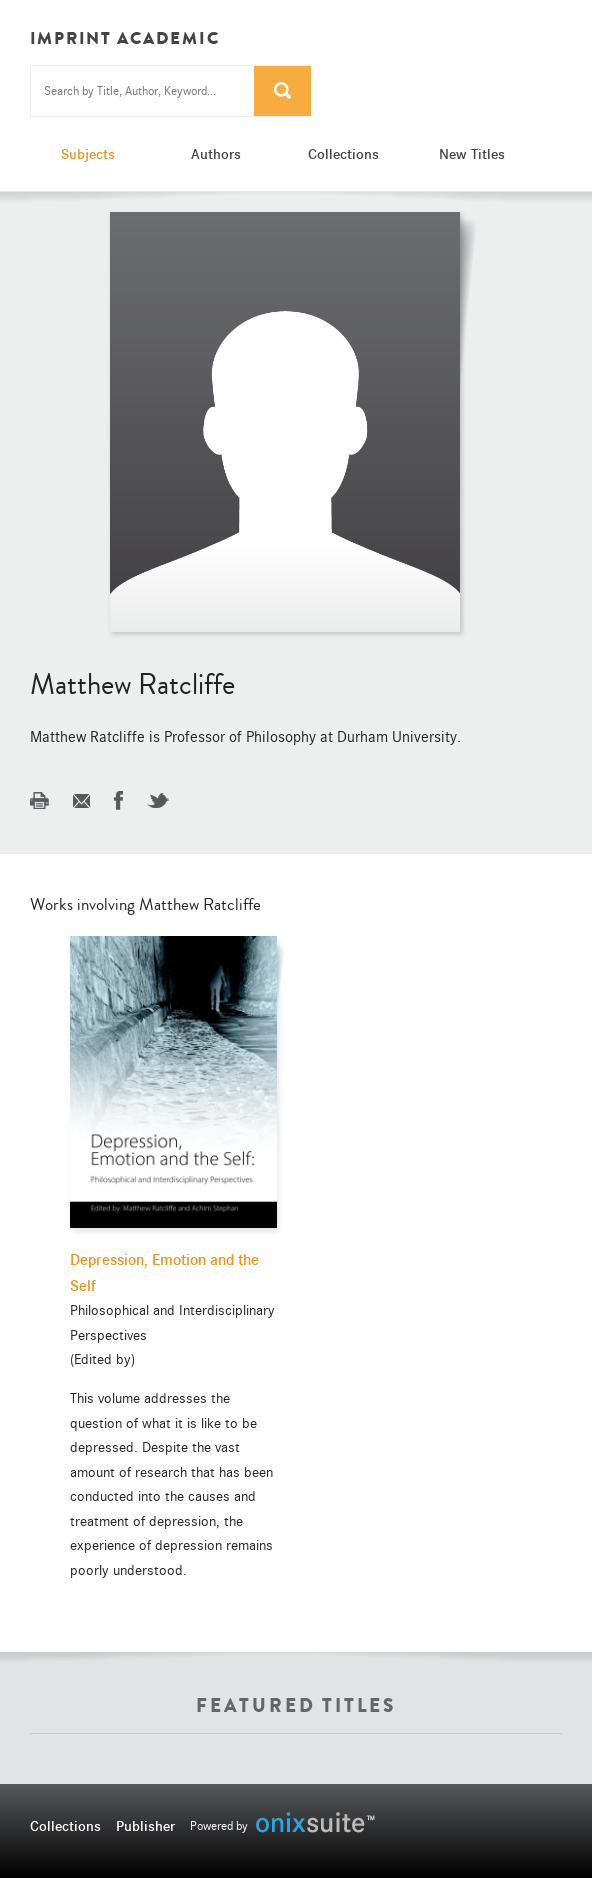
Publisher (145, 1826)
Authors (216, 154)
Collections (343, 154)
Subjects (88, 154)
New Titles (472, 154)
